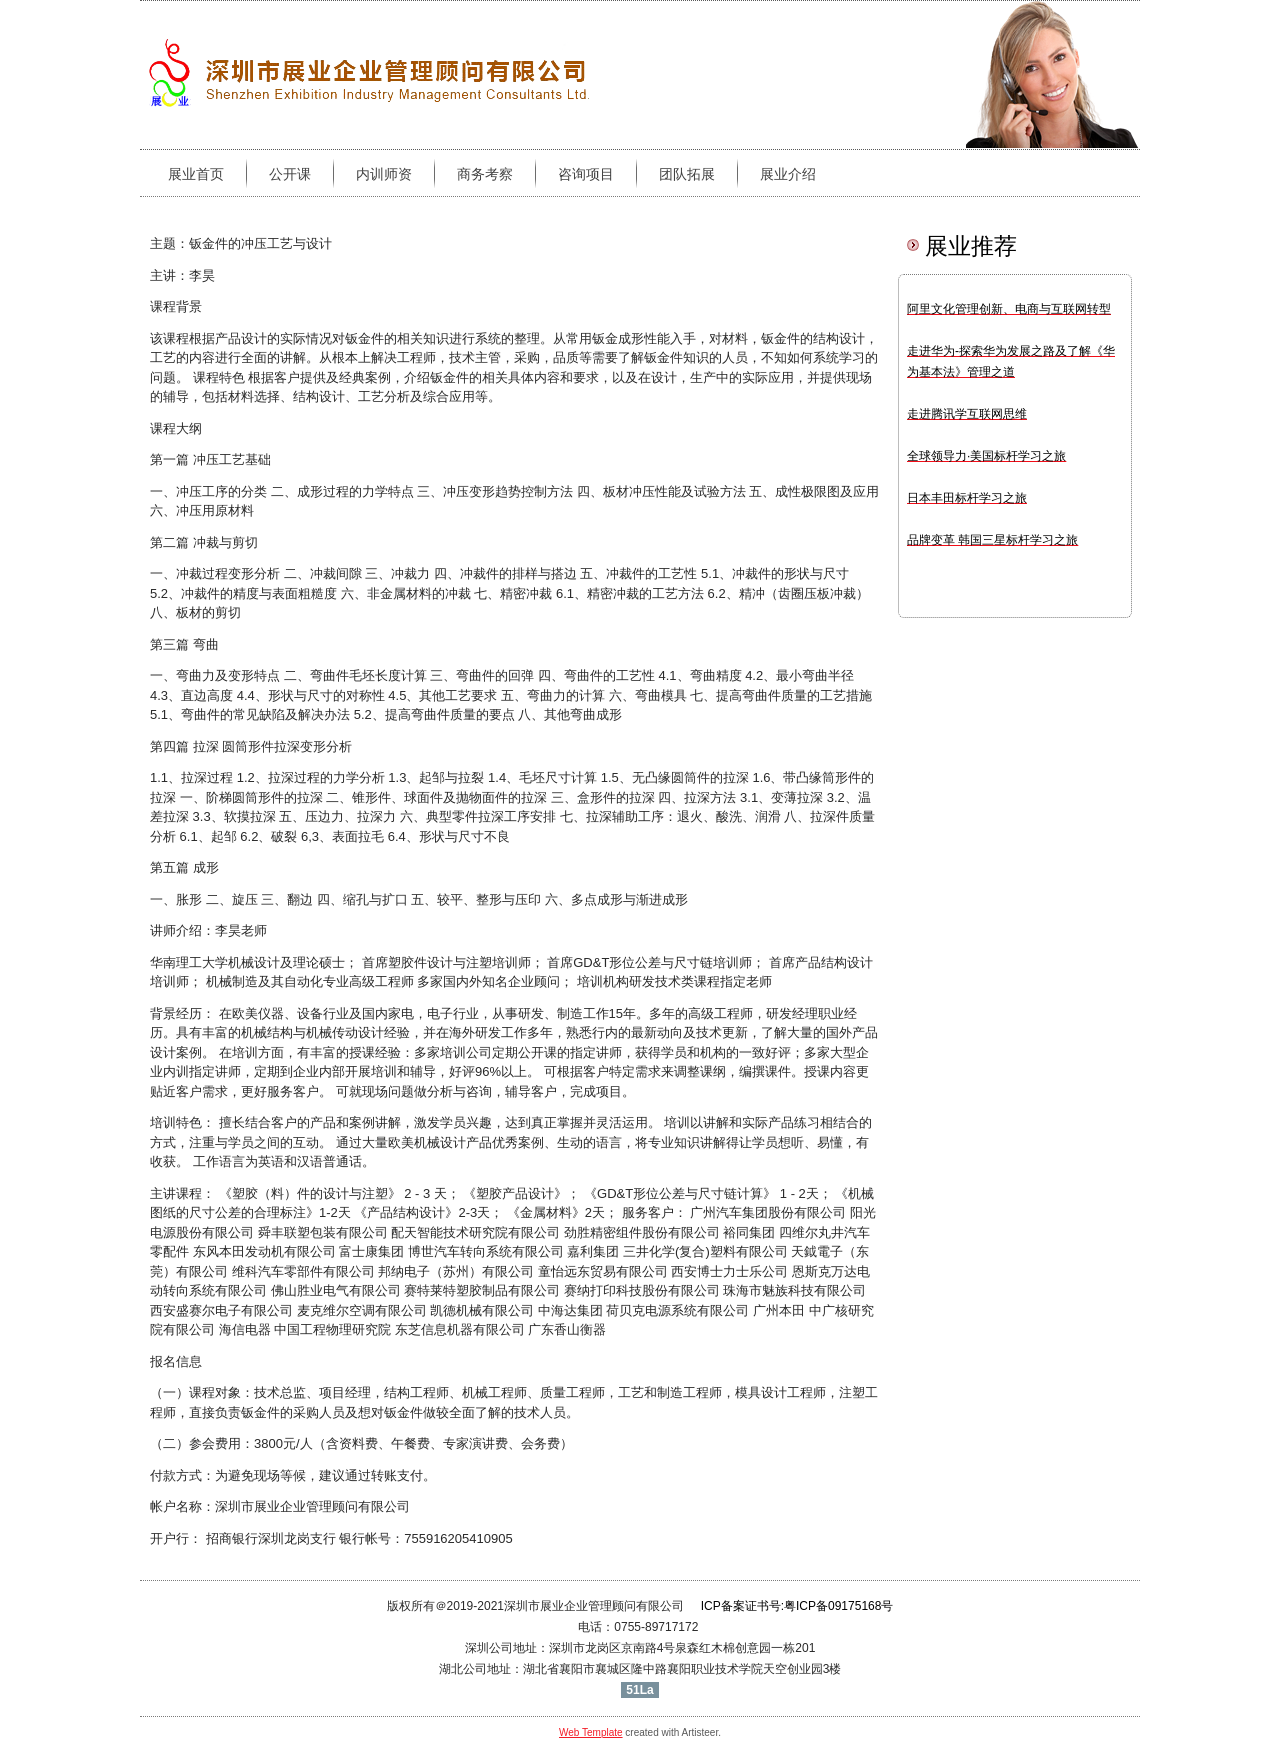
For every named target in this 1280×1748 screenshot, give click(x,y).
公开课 (290, 174)
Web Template (591, 1732)
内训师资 (384, 174)
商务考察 (485, 174)
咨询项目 (586, 174)
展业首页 (196, 174)
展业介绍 (788, 174)
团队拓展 (687, 174)
